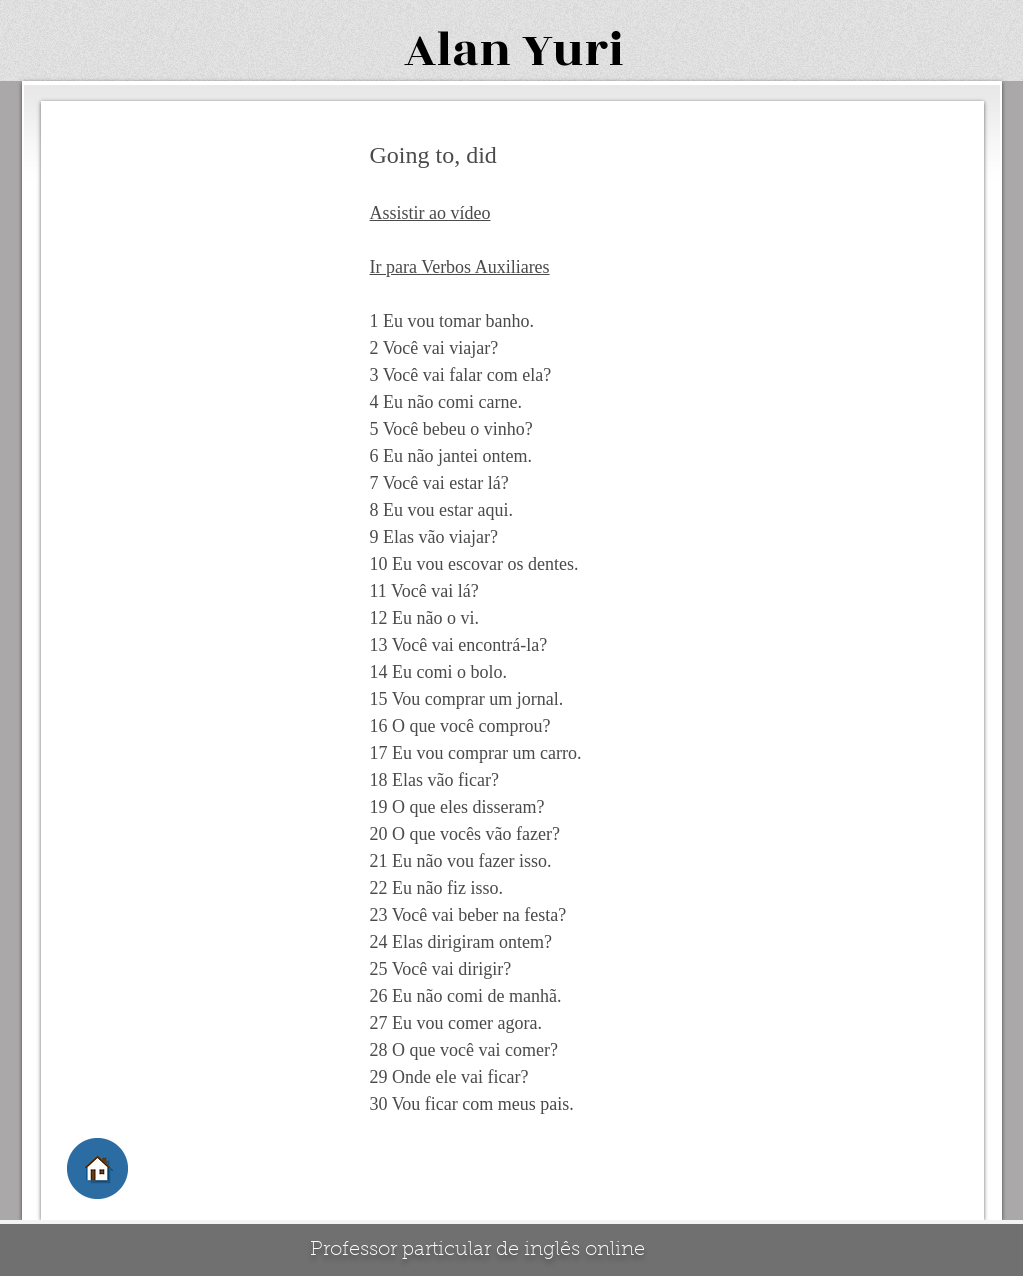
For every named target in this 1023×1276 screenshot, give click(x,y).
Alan (457, 50)
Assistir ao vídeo (430, 213)
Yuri (573, 50)
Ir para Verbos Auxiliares (460, 267)
